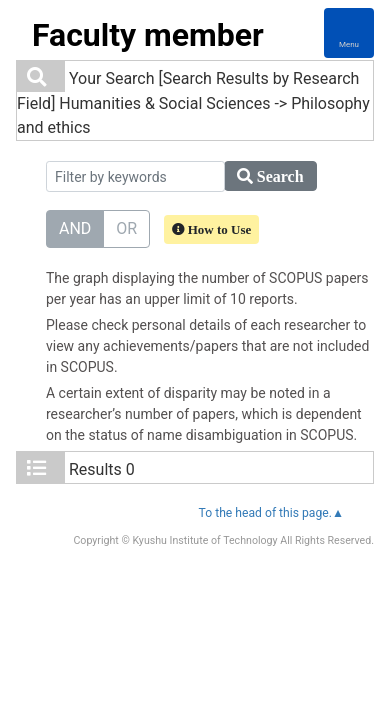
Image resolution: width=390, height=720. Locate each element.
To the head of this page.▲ (271, 513)
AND (75, 227)
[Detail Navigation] (349, 33)
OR (126, 227)
